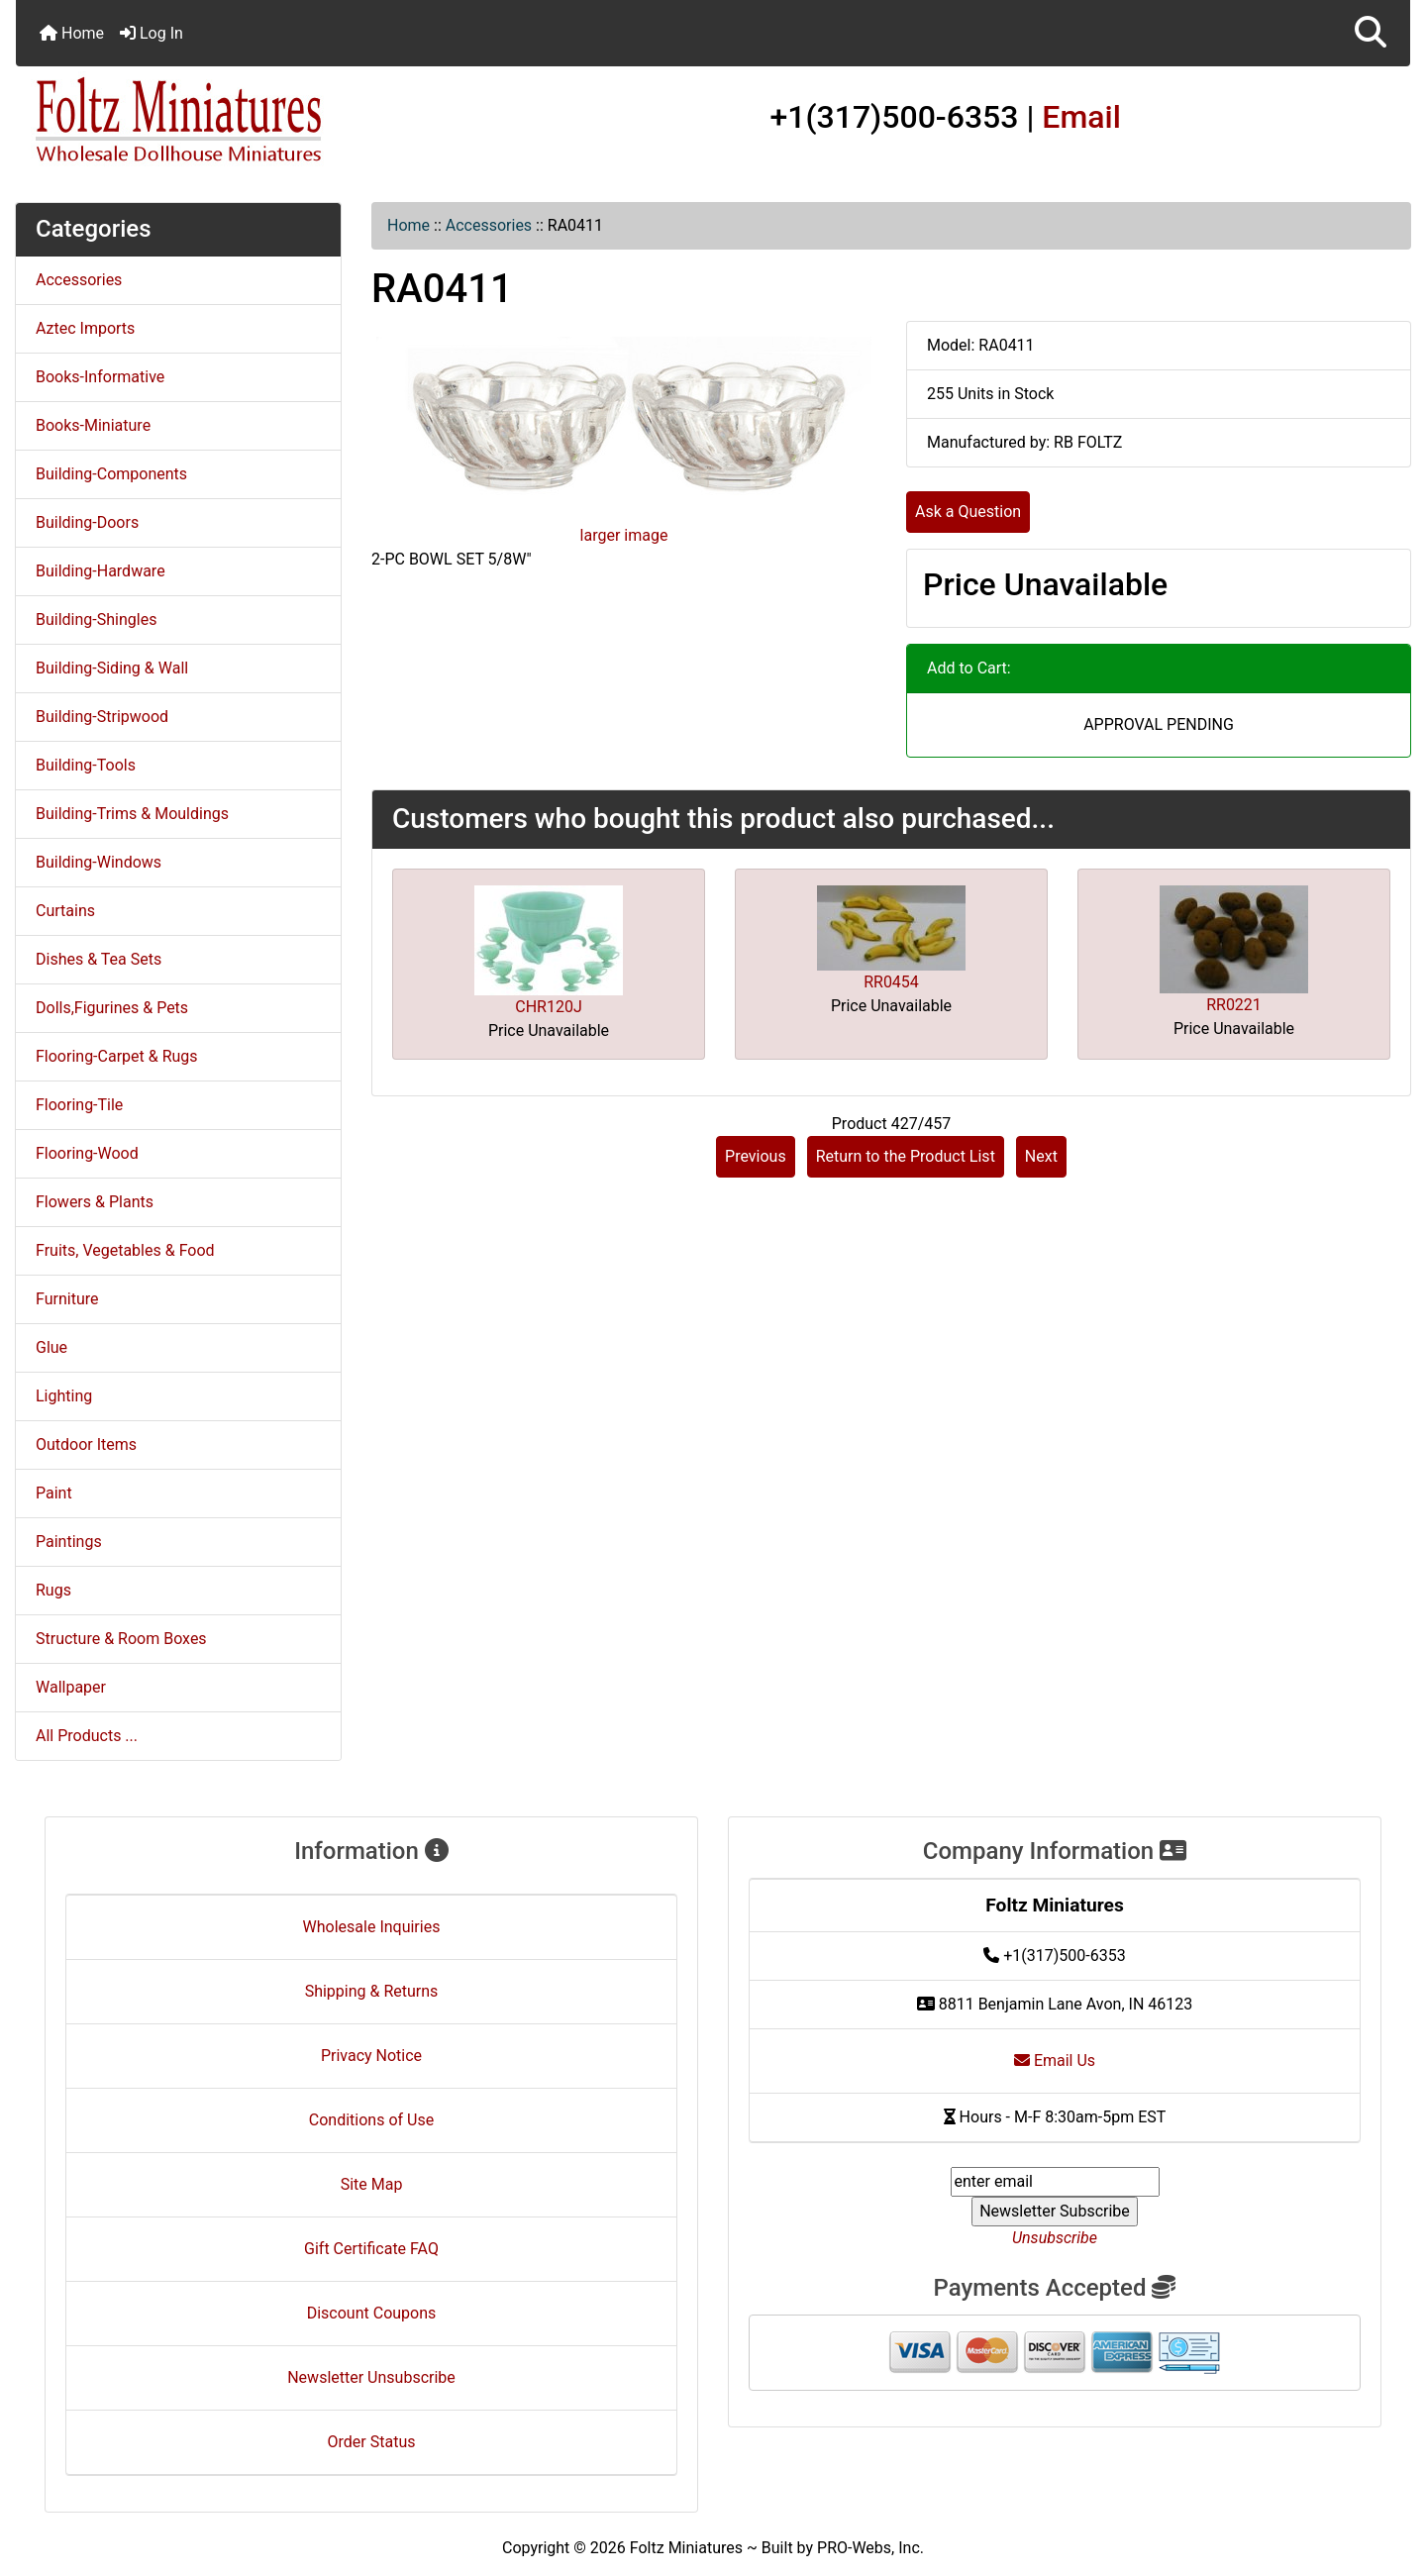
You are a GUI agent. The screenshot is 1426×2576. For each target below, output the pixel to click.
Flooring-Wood (87, 1153)
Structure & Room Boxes (121, 1638)
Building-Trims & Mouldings (132, 813)
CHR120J (548, 1006)
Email (1081, 117)
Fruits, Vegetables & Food (125, 1250)
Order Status (372, 2441)
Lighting (64, 1396)
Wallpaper (71, 1687)
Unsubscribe (1054, 2237)
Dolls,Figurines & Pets (112, 1007)
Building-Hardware (100, 571)
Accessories (489, 225)
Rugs (53, 1590)
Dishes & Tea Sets (98, 959)
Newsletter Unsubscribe (371, 2377)
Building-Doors (87, 522)
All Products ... (87, 1735)
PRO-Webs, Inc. (870, 2547)
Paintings (69, 1541)
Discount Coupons (372, 2313)
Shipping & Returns (372, 1991)
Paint (54, 1493)
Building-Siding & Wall (112, 668)
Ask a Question (968, 511)
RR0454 (891, 982)
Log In (151, 33)
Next (1041, 1156)
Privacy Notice (371, 2055)
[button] (1370, 33)
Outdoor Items (86, 1444)
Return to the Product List (905, 1156)
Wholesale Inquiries (372, 1926)
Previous (755, 1156)
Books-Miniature (93, 425)
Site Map (372, 2184)
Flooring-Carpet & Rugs (117, 1056)
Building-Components (111, 473)
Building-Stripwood (102, 716)
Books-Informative (100, 376)
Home (72, 33)
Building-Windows (98, 862)
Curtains (65, 910)
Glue (51, 1347)
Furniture (67, 1298)
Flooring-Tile (79, 1104)
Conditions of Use (371, 2120)
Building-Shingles (96, 619)
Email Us (1054, 2060)
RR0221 (1234, 1004)
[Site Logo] (248, 120)
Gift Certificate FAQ (371, 2248)
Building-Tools (86, 765)
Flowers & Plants (94, 1201)
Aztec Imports (85, 328)
